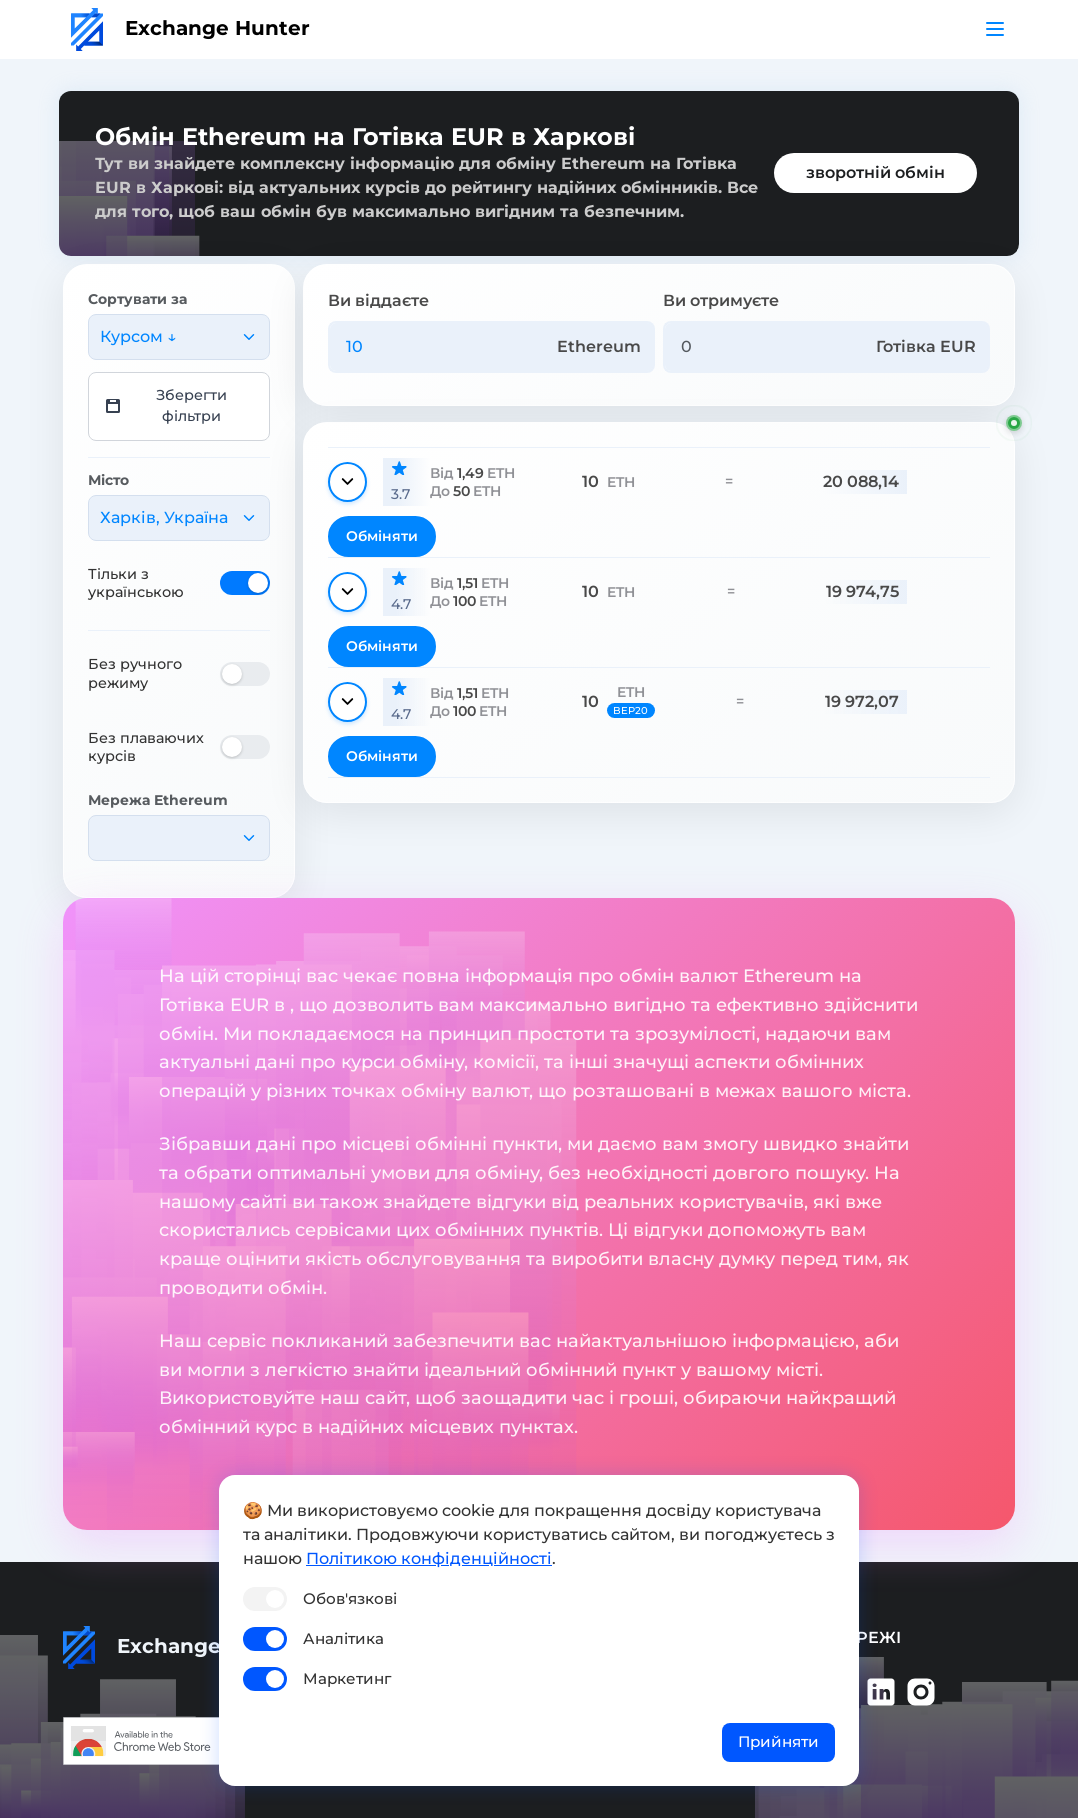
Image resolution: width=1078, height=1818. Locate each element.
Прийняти (778, 1741)
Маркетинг (347, 1678)
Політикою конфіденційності (429, 1558)
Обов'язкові (350, 1598)
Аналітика (343, 1638)
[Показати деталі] (347, 482)
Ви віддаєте (378, 300)
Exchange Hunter (190, 28)
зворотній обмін (875, 172)
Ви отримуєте (721, 300)
